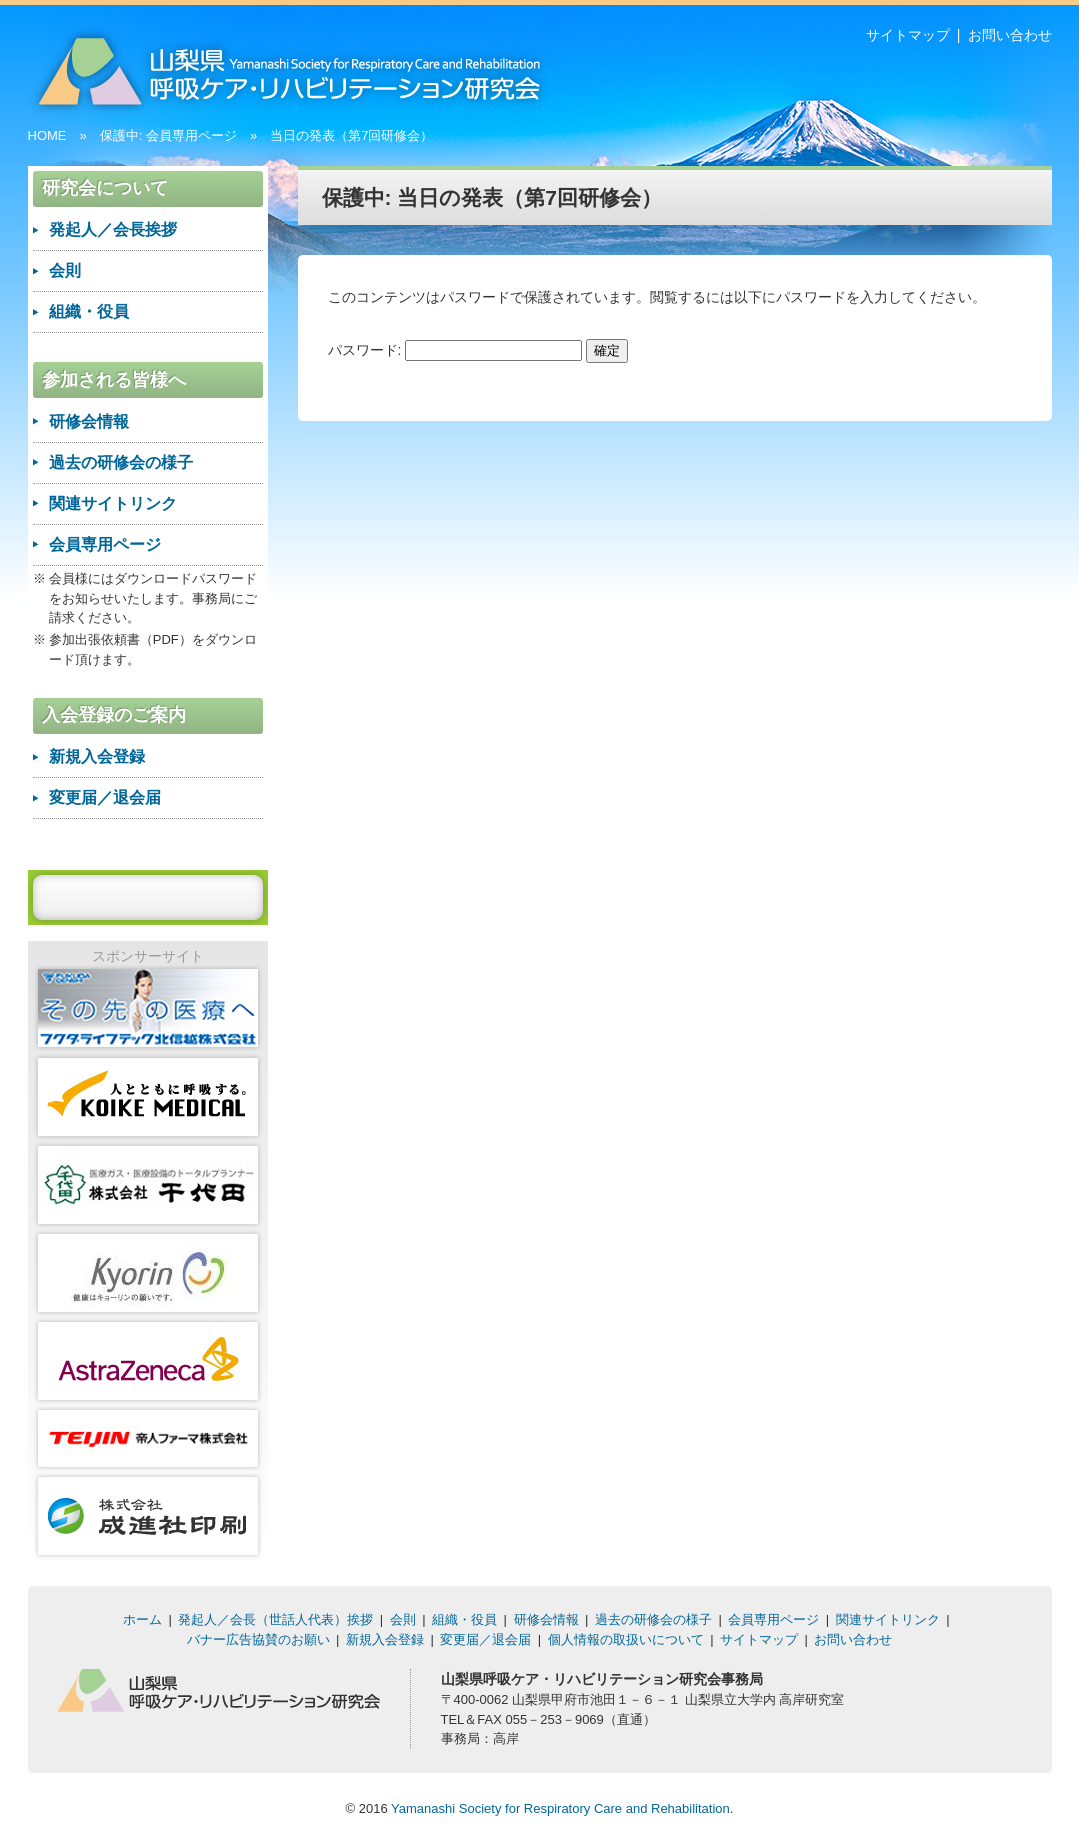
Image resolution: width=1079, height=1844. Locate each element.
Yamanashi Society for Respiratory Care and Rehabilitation (560, 1808)
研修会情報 (89, 421)
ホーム (142, 1619)
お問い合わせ (1010, 35)
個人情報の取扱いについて (626, 1639)
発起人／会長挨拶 (113, 229)
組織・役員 (89, 311)
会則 (65, 270)
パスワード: (455, 350)
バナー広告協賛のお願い (258, 1639)
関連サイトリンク (113, 503)
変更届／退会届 (105, 797)
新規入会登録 (97, 756)
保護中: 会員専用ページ (168, 135)
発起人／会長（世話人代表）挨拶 (275, 1619)
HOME (47, 135)
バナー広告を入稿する (148, 897)
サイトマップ (908, 35)
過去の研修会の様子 (121, 462)
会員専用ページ (105, 544)
